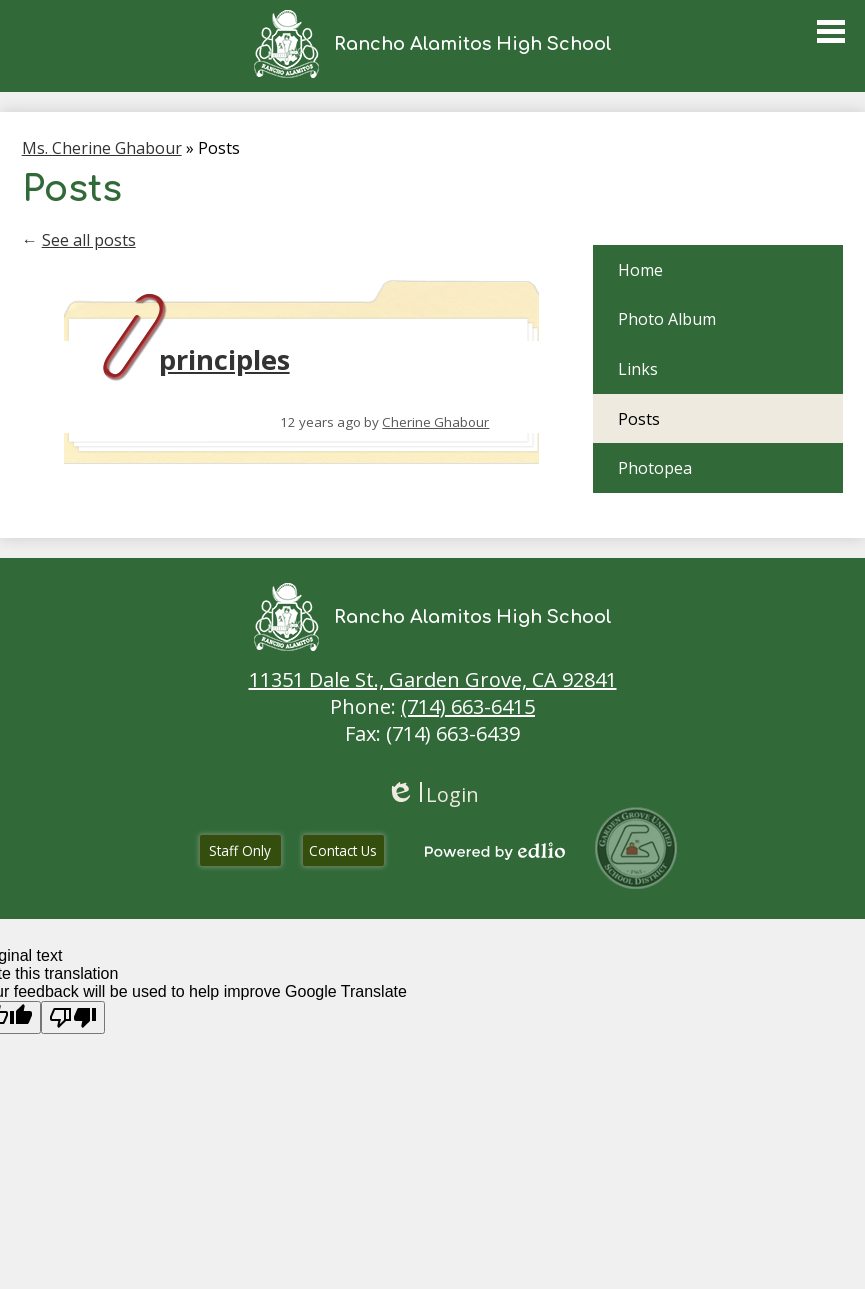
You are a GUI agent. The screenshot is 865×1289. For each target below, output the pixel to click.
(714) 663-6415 (468, 706)
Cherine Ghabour (435, 422)
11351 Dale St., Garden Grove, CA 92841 (433, 679)
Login (432, 794)
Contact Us (343, 850)
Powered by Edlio (495, 851)
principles (224, 359)
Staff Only (240, 850)
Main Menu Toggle (831, 31)
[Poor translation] (73, 1017)
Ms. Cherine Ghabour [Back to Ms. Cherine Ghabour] (102, 148)
